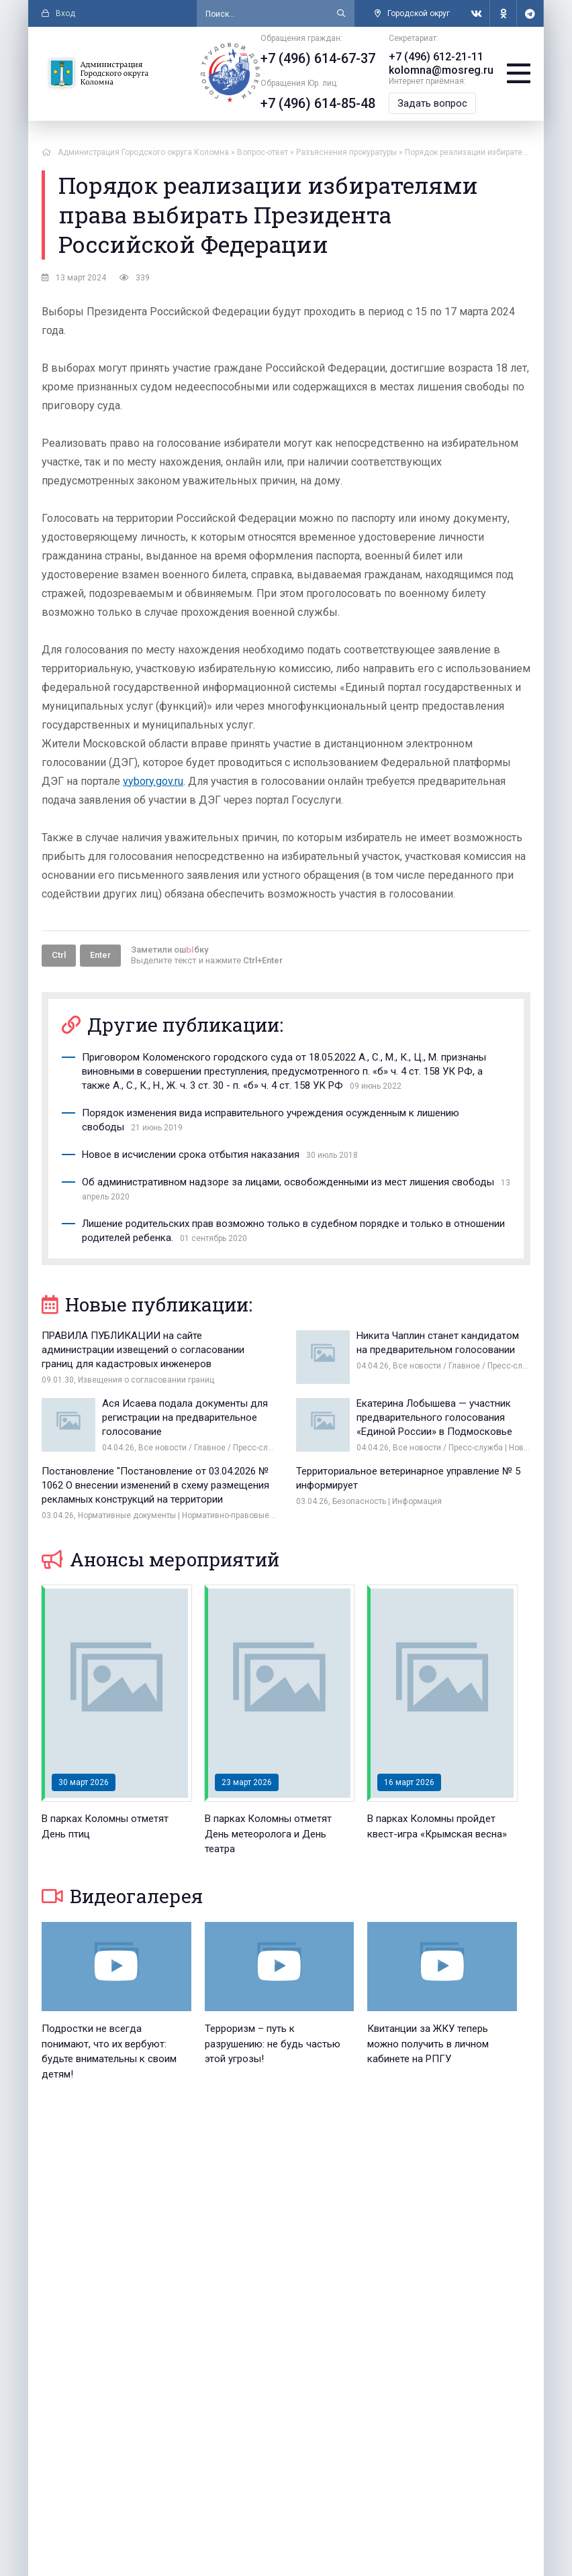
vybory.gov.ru (153, 781)
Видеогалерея (122, 1896)
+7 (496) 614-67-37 (317, 58)
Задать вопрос (432, 103)
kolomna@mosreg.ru (441, 70)
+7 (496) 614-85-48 (317, 103)
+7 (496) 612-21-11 (436, 56)
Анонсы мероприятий (160, 1559)
